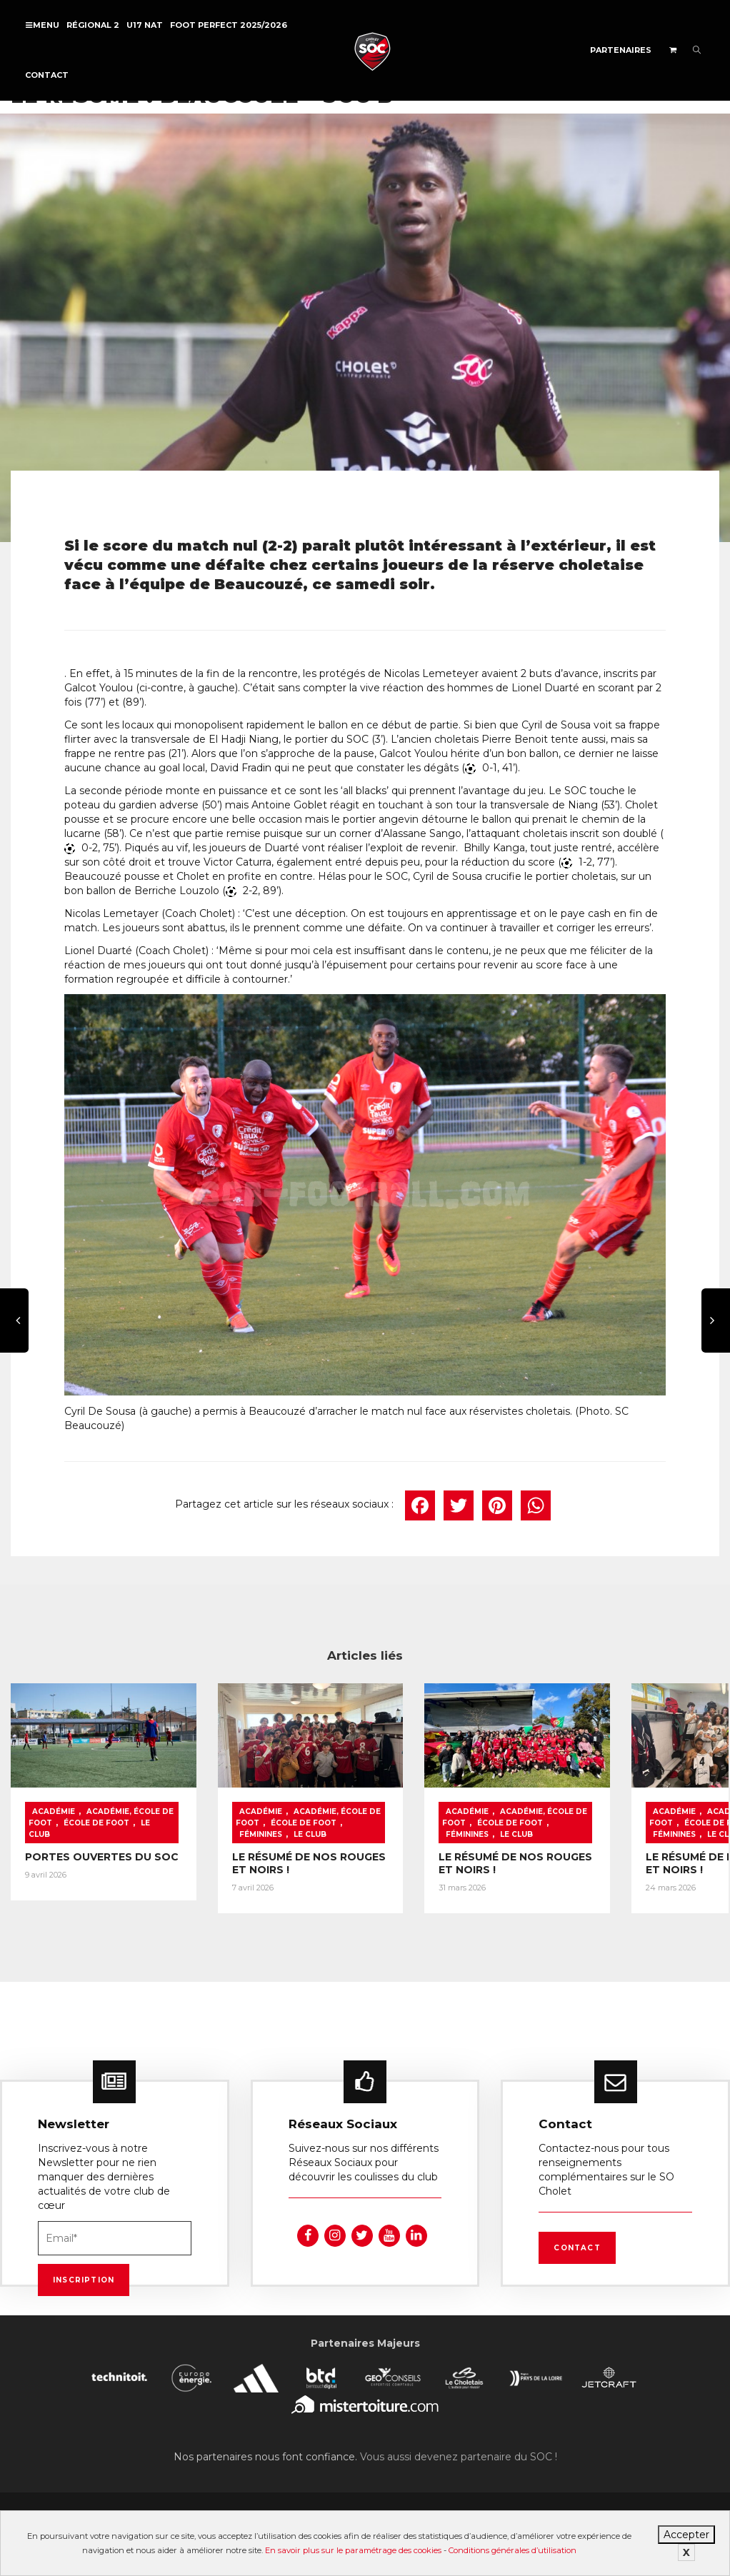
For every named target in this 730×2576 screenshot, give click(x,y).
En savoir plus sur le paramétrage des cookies (353, 2550)
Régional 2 (92, 25)
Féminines (267, 1820)
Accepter (686, 2534)
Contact (47, 75)
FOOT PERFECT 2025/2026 (228, 25)
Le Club (80, 1820)
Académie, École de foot (80, 1803)
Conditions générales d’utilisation (512, 2550)
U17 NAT (144, 25)
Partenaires (620, 50)
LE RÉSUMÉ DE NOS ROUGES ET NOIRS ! (260, 1860)
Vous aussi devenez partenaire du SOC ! (458, 2450)
